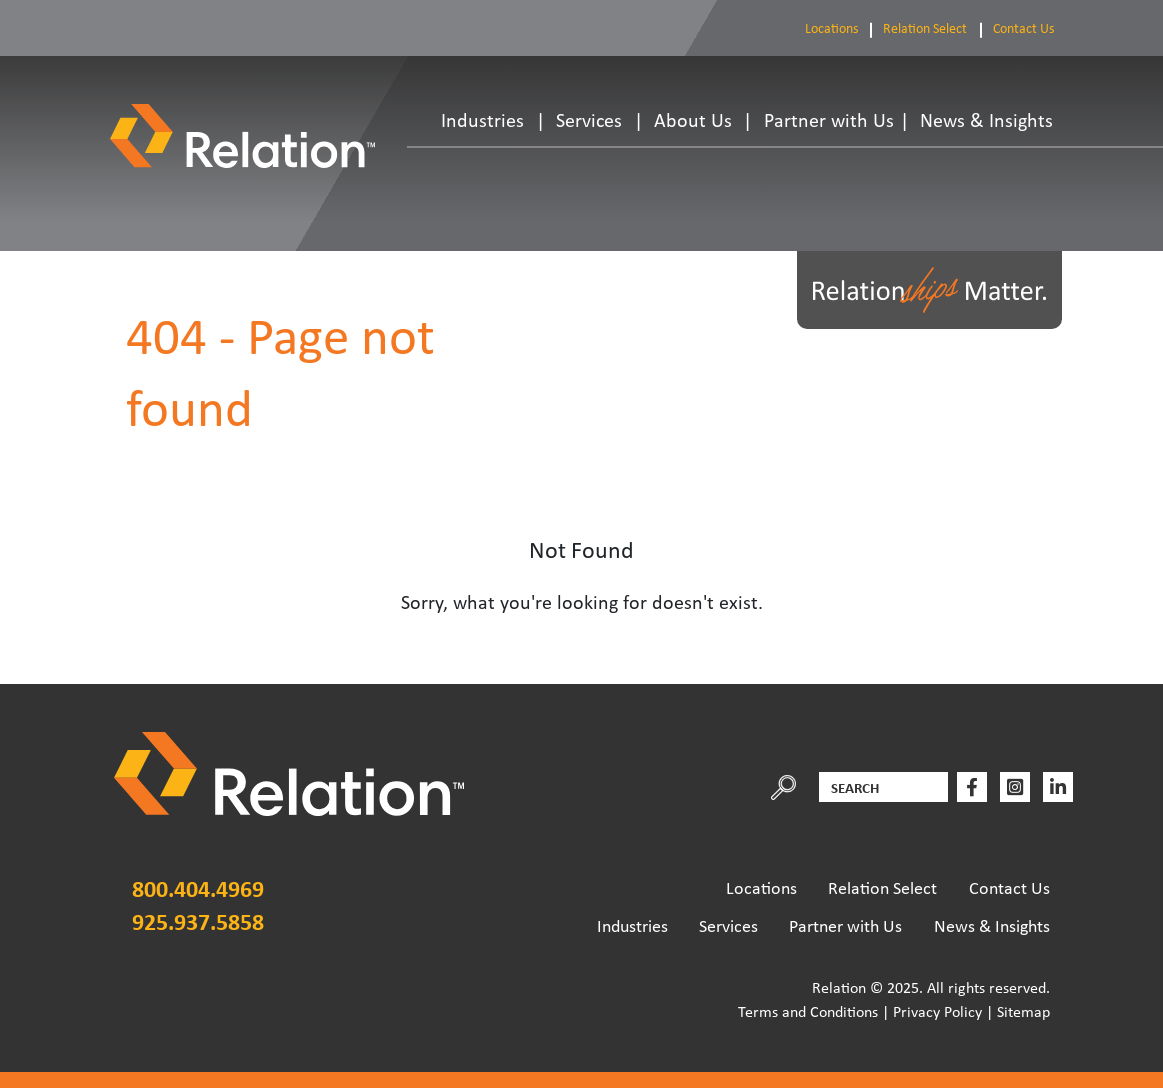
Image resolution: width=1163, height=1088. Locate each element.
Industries (482, 120)
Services (589, 120)
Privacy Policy (937, 1011)
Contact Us (1023, 28)
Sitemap (1023, 1011)
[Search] (883, 787)
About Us (693, 120)
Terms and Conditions (808, 1011)
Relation (839, 987)
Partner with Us (829, 120)
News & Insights (986, 120)
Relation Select (925, 28)
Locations (831, 28)
